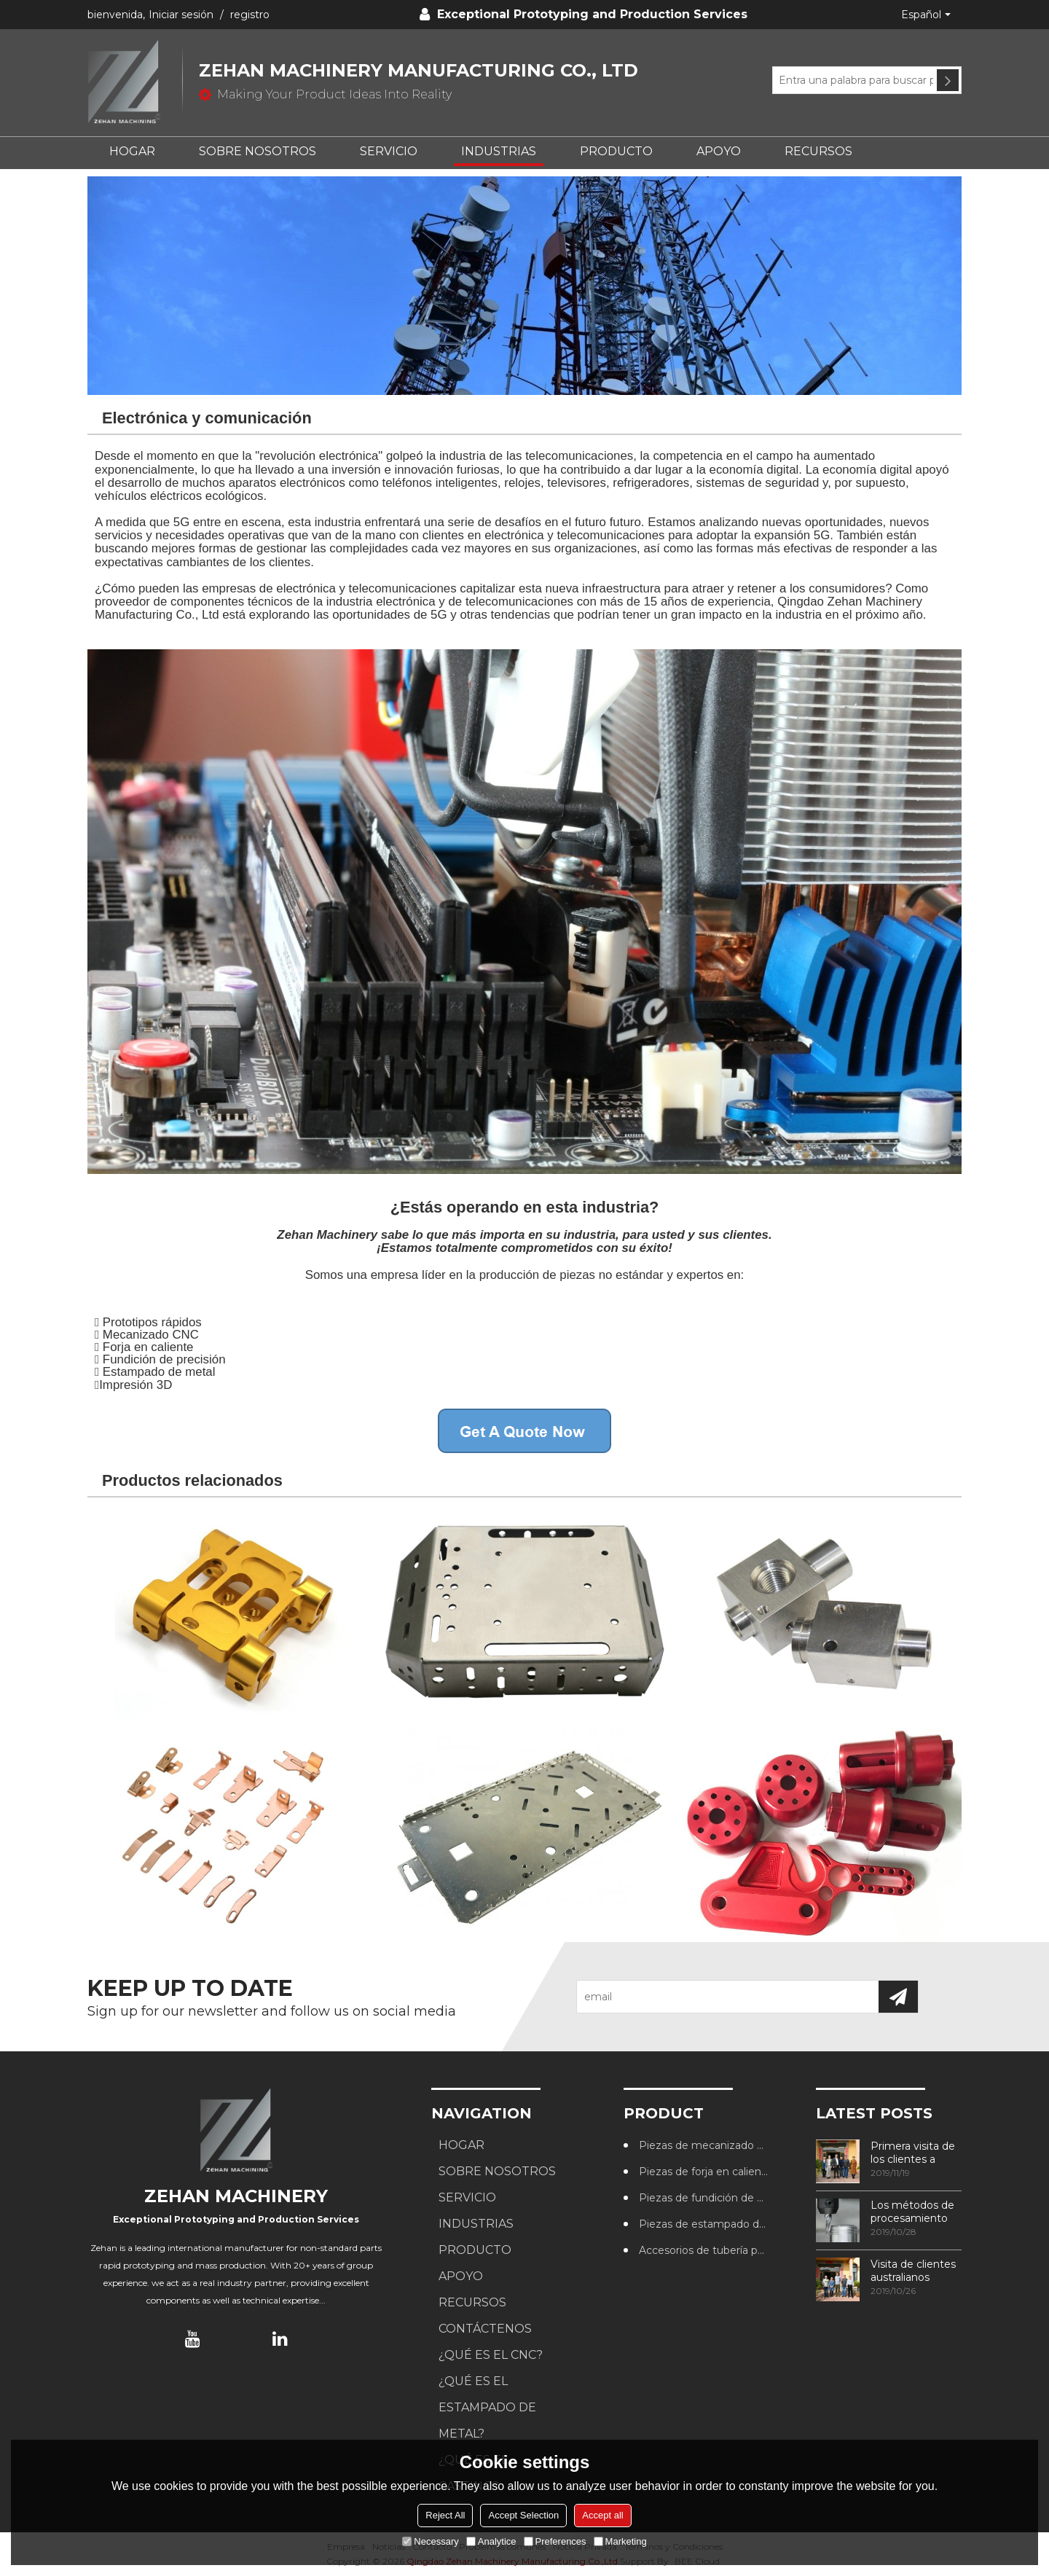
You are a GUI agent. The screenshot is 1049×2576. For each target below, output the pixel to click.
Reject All (445, 2515)
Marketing (620, 2541)
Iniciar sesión (181, 14)
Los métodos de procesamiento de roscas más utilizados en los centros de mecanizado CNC (915, 2212)
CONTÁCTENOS (485, 2329)
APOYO (718, 151)
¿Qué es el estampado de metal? (487, 2407)
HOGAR (132, 151)
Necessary (430, 2541)
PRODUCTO (616, 151)
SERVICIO (388, 151)
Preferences (555, 2541)
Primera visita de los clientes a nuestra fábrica (913, 2153)
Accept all (602, 2515)
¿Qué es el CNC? (491, 2355)
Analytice (491, 2541)
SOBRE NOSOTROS (257, 151)
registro (250, 14)
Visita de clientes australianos (913, 2271)
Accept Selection (523, 2515)
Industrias (498, 151)
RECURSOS (818, 151)
